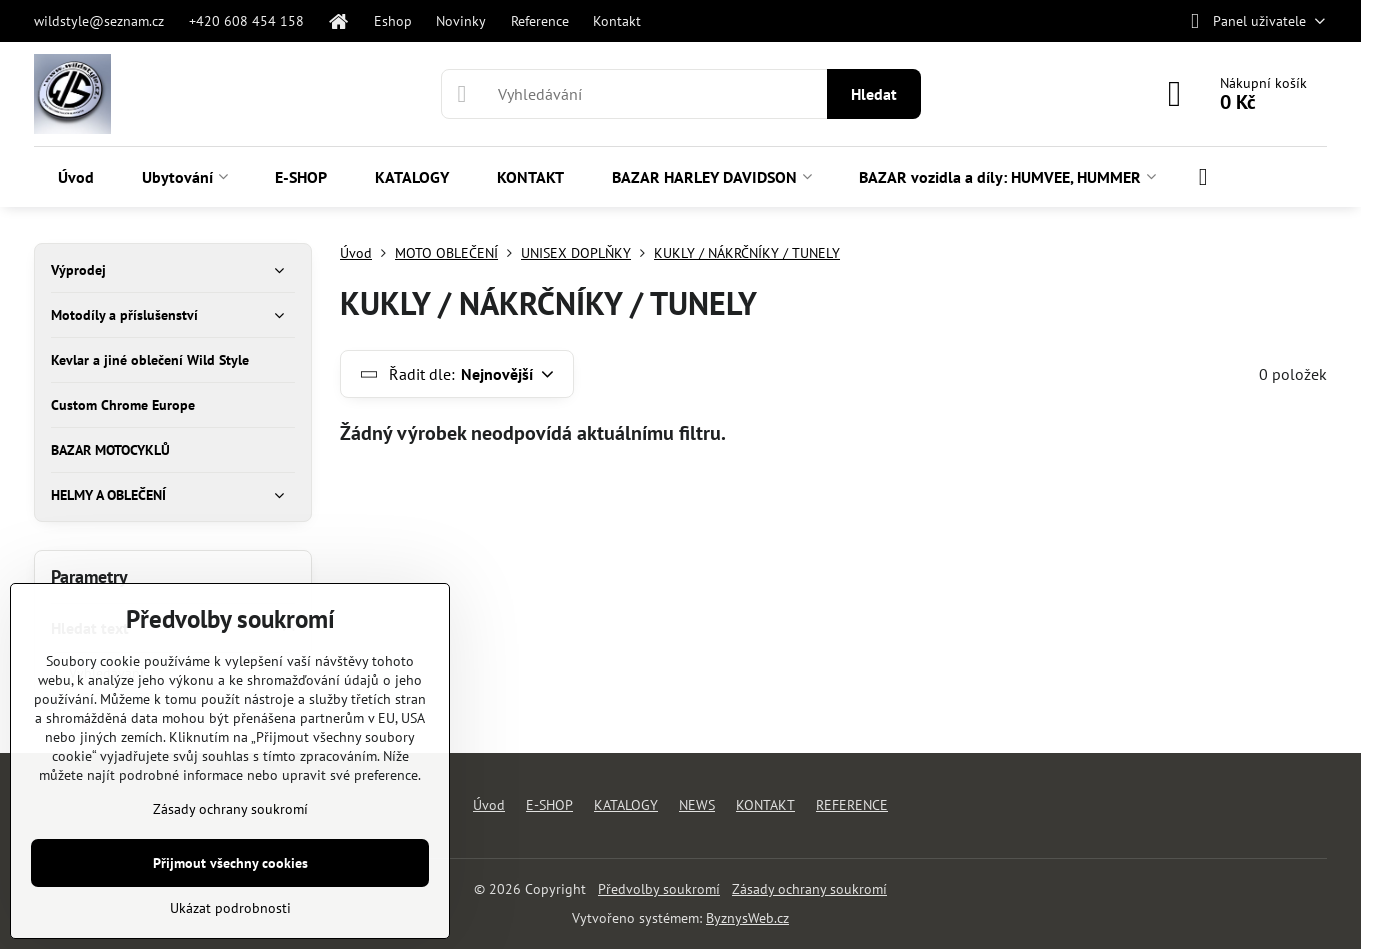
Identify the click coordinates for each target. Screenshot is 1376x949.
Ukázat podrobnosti (230, 908)
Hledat (874, 94)
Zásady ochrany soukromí (809, 889)
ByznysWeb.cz (747, 918)
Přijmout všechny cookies (230, 863)
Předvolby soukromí (659, 889)
